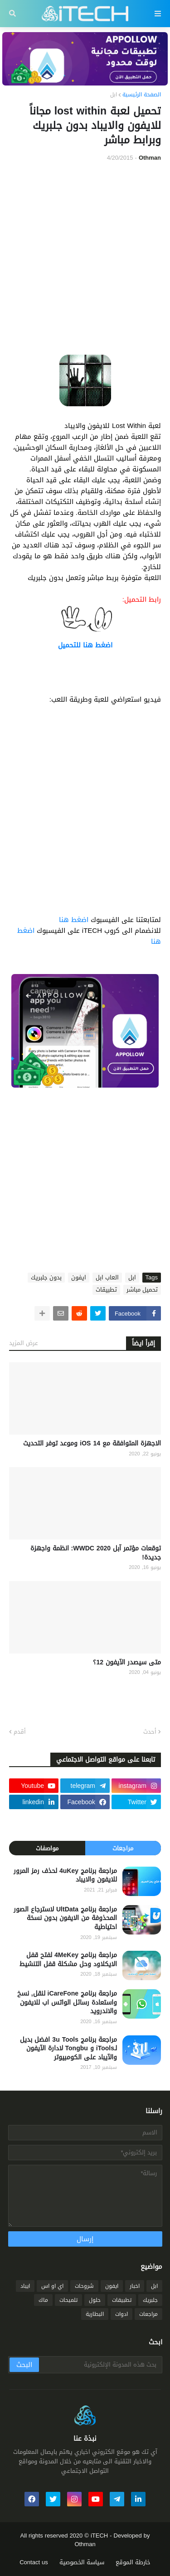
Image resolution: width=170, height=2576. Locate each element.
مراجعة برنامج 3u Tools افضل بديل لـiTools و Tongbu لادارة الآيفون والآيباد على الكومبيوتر (68, 2048)
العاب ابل (107, 1278)
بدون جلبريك (46, 1278)
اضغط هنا (73, 919)
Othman (84, 2544)
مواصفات (47, 1848)
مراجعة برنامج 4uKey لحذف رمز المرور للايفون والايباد (65, 1875)
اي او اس (52, 2286)
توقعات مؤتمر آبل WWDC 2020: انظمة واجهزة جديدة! (95, 1553)
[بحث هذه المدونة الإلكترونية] (100, 2364)
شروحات (84, 2286)
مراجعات (122, 1848)
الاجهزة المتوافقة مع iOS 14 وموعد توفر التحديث (92, 1443)
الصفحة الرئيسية (141, 95)
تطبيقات (106, 1290)
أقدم (20, 1731)
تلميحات (68, 2300)
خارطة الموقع (133, 2562)
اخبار (135, 2286)
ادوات (121, 2314)
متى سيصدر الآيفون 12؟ (127, 1662)
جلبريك (150, 2300)
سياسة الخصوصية (81, 2562)
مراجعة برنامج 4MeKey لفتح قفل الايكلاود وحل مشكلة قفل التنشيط (68, 1959)
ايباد (25, 2286)
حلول (95, 2300)
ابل (113, 95)
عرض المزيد (23, 1343)
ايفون (78, 1278)
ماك (43, 2300)
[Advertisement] (85, 258)
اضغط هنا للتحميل (85, 645)
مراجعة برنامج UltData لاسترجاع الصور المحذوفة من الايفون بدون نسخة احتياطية (65, 1918)
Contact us (33, 2562)
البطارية (95, 2314)
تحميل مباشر (142, 1290)
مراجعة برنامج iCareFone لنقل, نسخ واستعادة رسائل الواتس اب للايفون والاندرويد (67, 2002)
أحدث (149, 1731)
